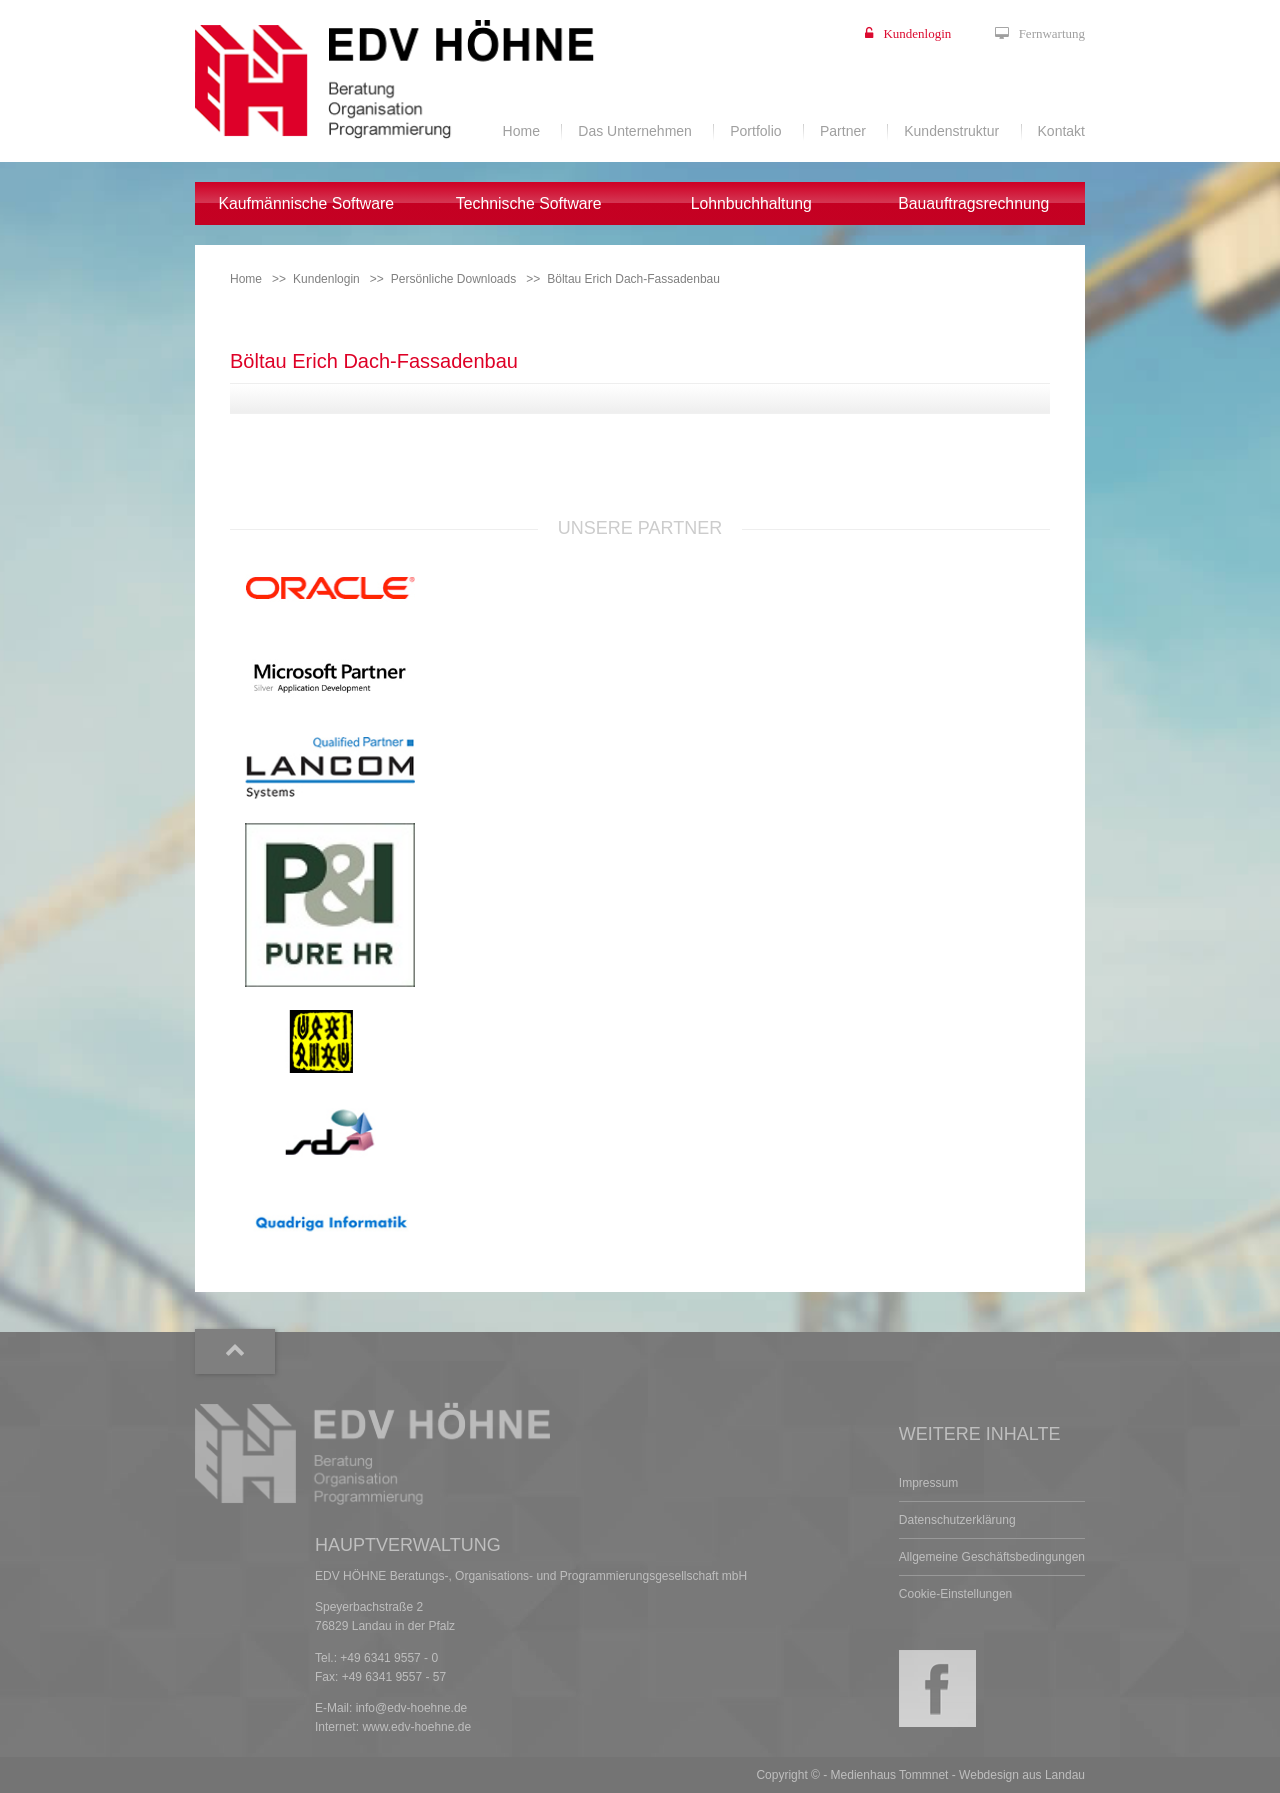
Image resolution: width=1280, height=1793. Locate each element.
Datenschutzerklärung (957, 1520)
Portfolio (755, 131)
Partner (843, 131)
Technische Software (529, 203)
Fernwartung (1052, 33)
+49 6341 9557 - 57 (394, 1677)
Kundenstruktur (951, 131)
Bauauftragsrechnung (973, 203)
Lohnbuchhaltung (751, 203)
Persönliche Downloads (453, 279)
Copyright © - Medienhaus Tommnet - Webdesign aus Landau (920, 1775)
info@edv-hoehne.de (412, 1708)
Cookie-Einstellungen (955, 1594)
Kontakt (1061, 131)
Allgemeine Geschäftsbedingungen (992, 1557)
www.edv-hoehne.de (416, 1727)
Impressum (928, 1483)
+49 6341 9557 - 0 (389, 1658)
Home (521, 131)
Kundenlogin (917, 33)
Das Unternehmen (635, 131)
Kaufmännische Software (306, 203)
